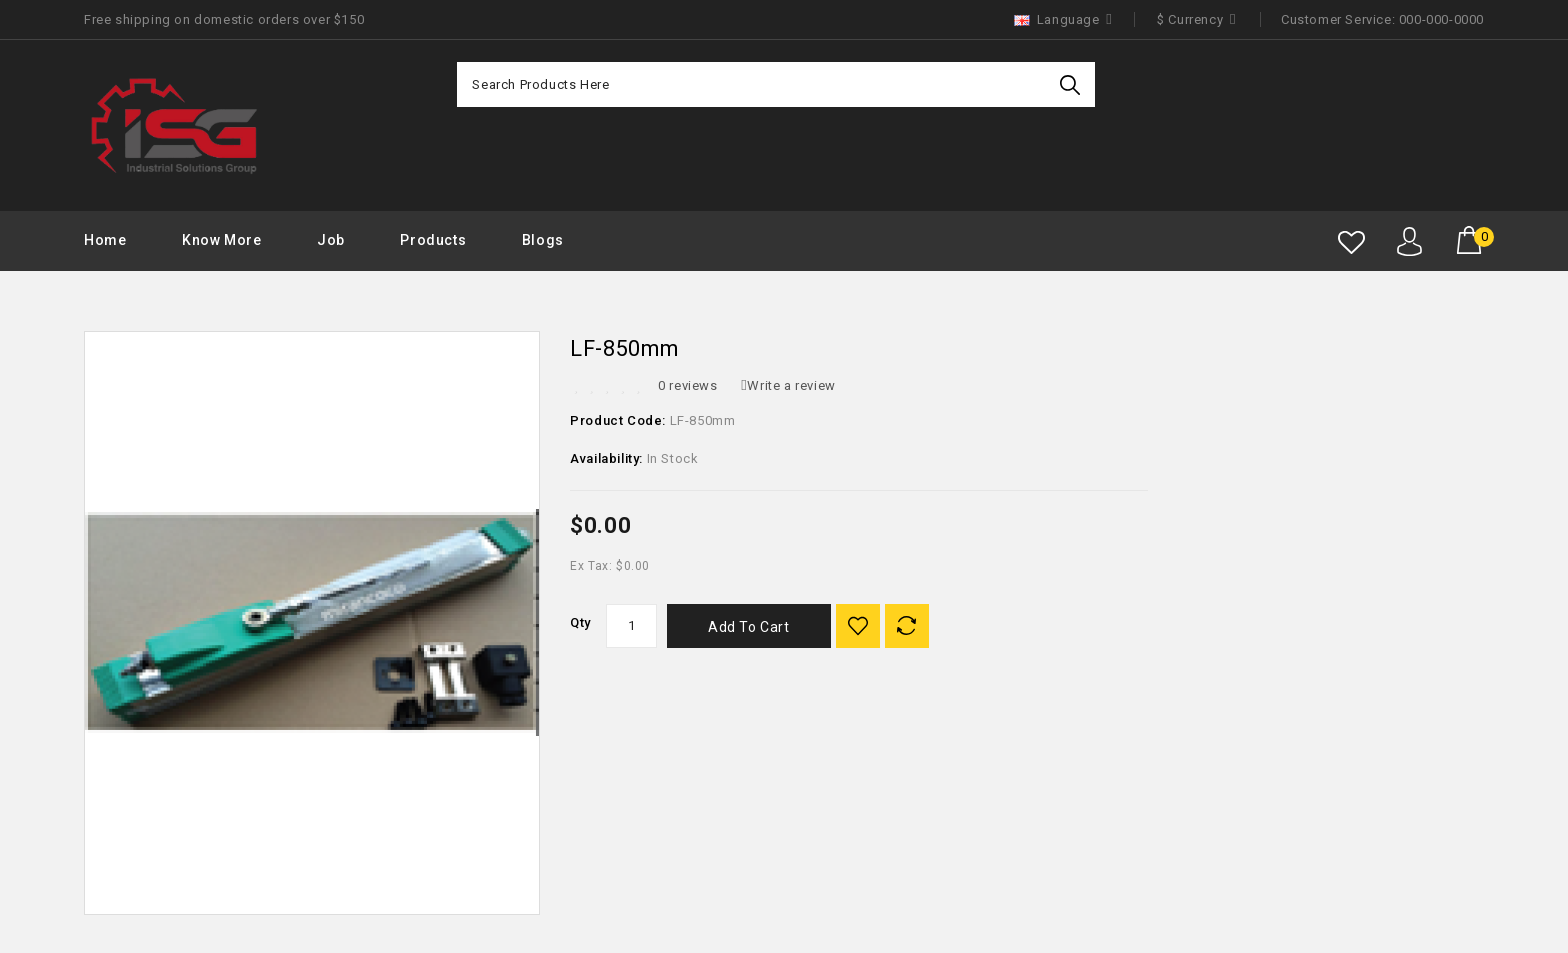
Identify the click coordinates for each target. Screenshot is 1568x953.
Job (331, 240)
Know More (221, 240)
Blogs (543, 240)
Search (1072, 84)
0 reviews (687, 385)
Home (105, 240)
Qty (580, 622)
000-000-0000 (1441, 19)
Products (433, 240)
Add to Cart (749, 627)
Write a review (788, 385)
